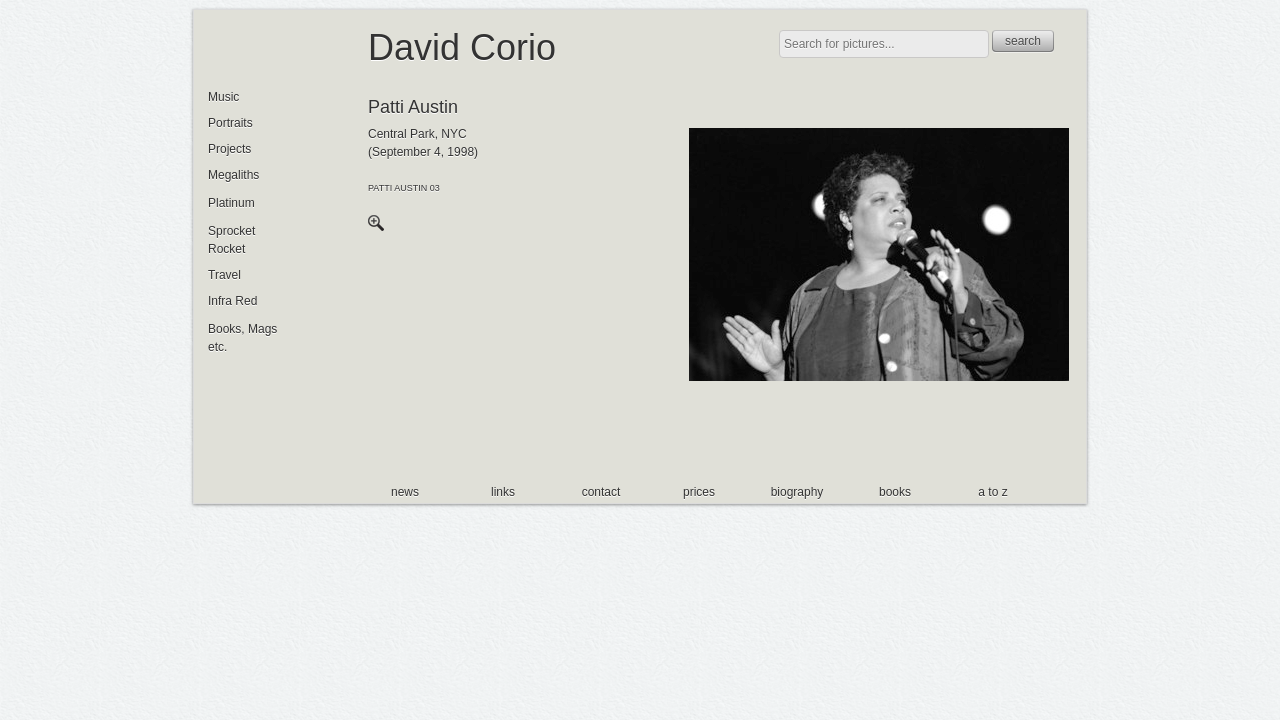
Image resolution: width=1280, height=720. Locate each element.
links (503, 492)
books (895, 492)
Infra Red (232, 301)
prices (699, 492)
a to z (992, 492)
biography (797, 492)
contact (601, 492)
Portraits (230, 123)
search (1023, 41)
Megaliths (233, 175)
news (405, 492)
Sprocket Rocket (231, 240)
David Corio (462, 47)
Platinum (231, 203)
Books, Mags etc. (242, 338)
